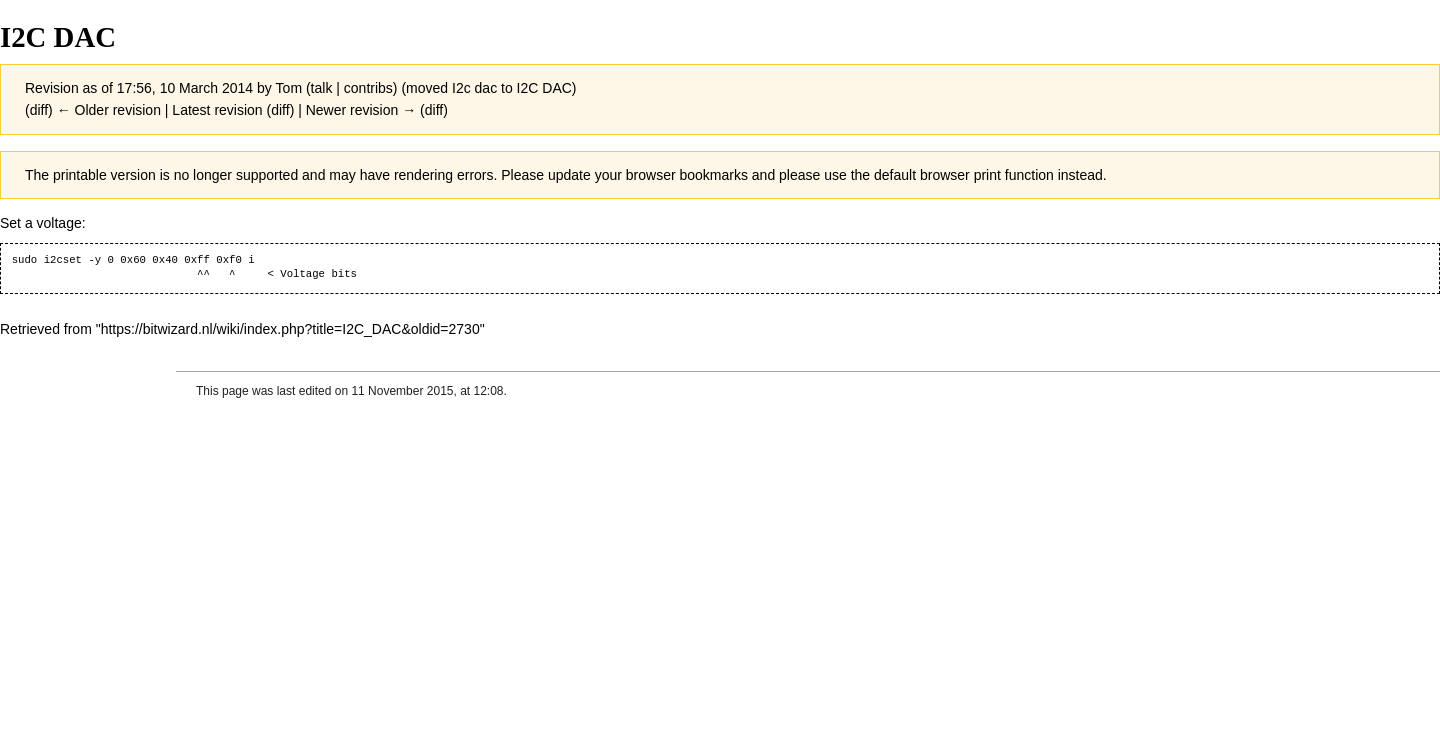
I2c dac (474, 88)
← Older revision (109, 110)
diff (39, 110)
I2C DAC (544, 88)
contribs (368, 88)
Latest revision (217, 110)
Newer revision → (361, 110)
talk (322, 88)
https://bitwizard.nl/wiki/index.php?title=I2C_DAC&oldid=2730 (290, 329)
